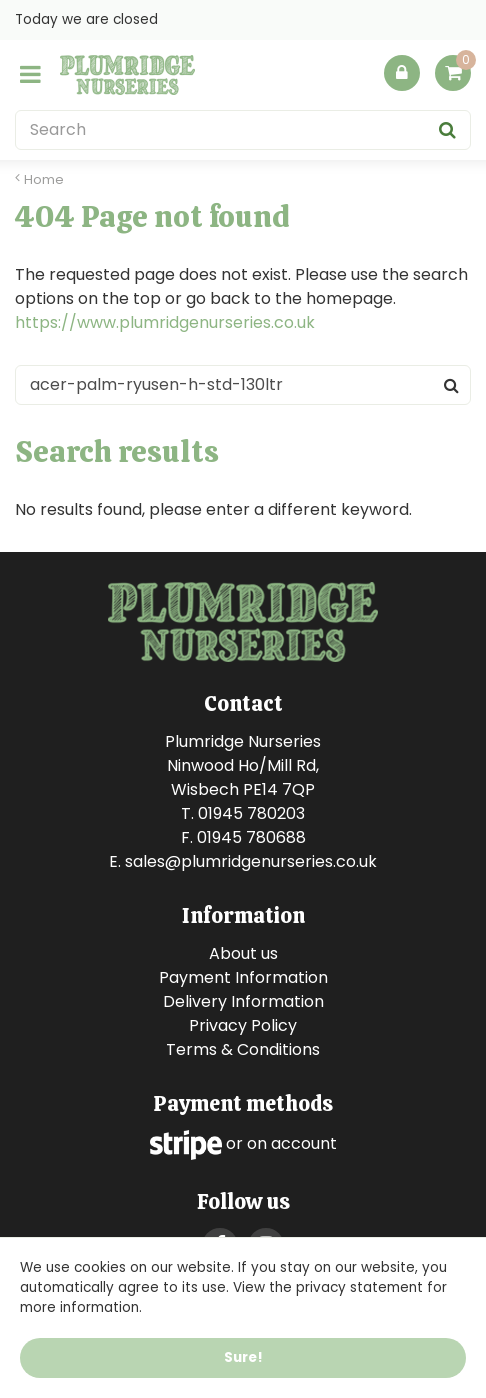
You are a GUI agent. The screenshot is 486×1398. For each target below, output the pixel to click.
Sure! (243, 1358)
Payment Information (243, 977)
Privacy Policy (243, 1025)
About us (243, 953)
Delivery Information (243, 1001)
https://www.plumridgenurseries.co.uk (165, 322)
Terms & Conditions (243, 1049)
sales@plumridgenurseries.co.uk (251, 861)
